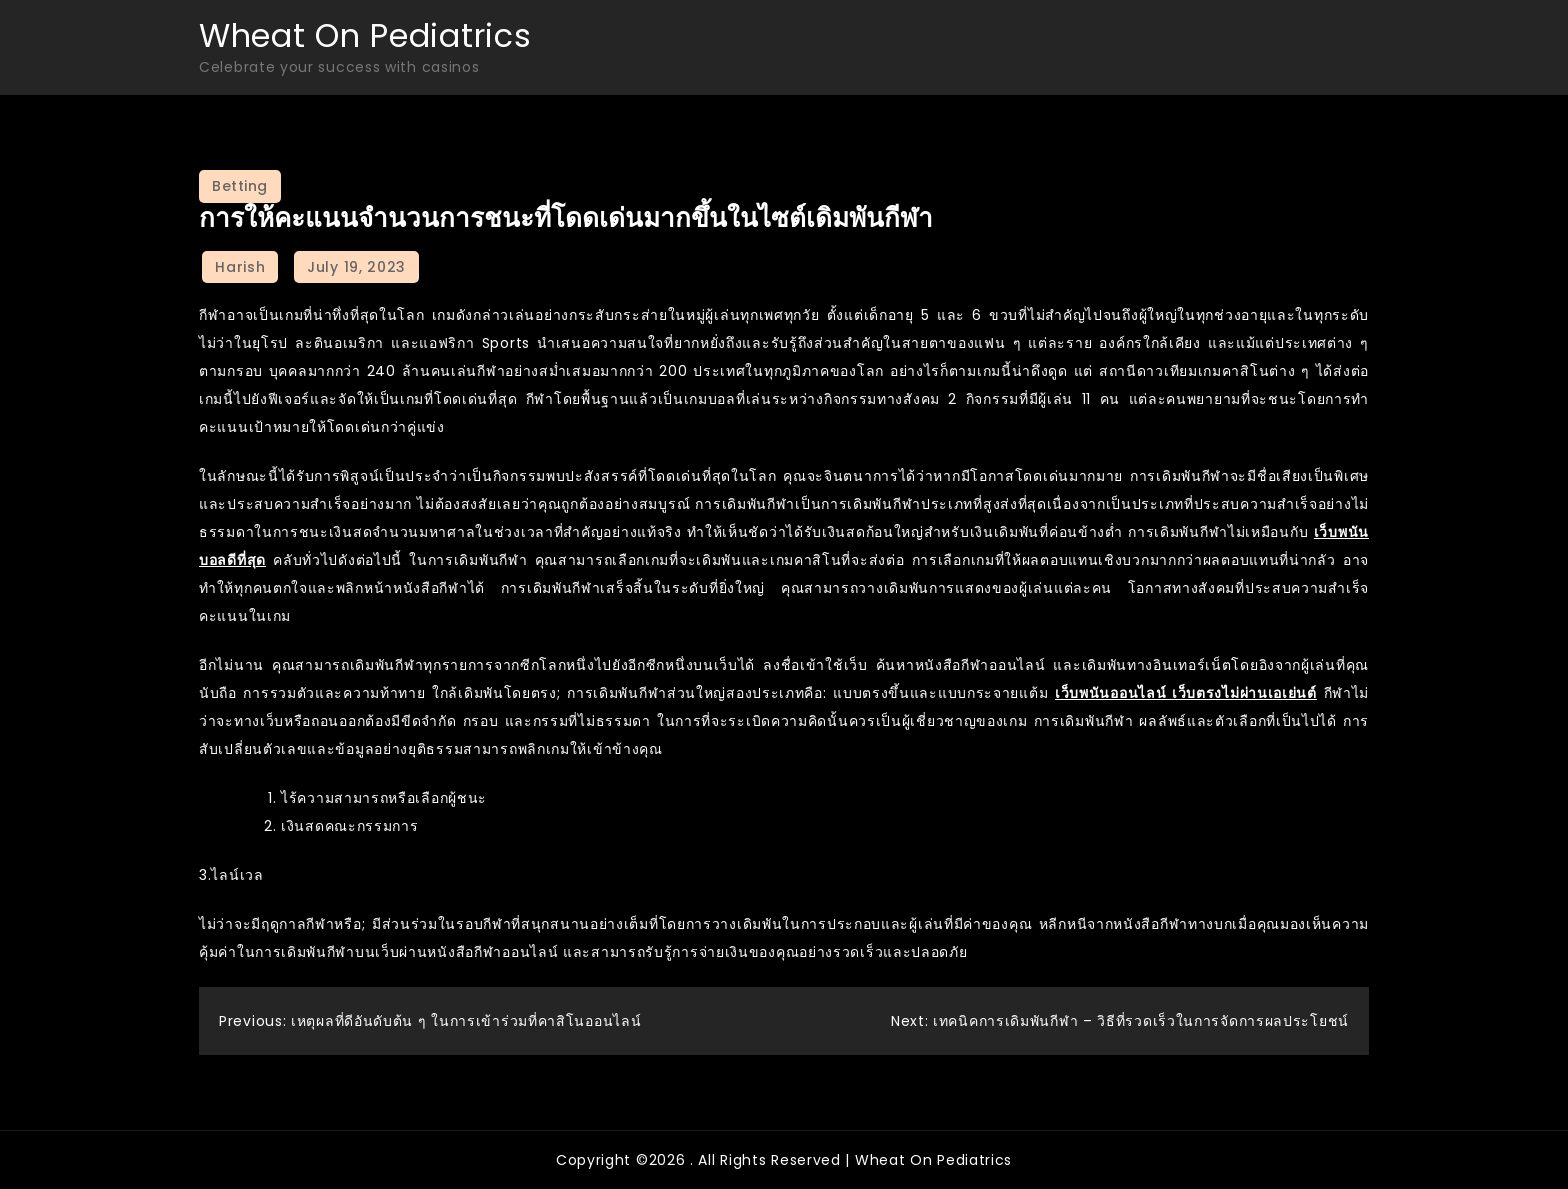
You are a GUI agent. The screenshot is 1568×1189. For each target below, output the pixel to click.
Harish (240, 267)
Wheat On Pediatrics (365, 35)
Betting (240, 186)
